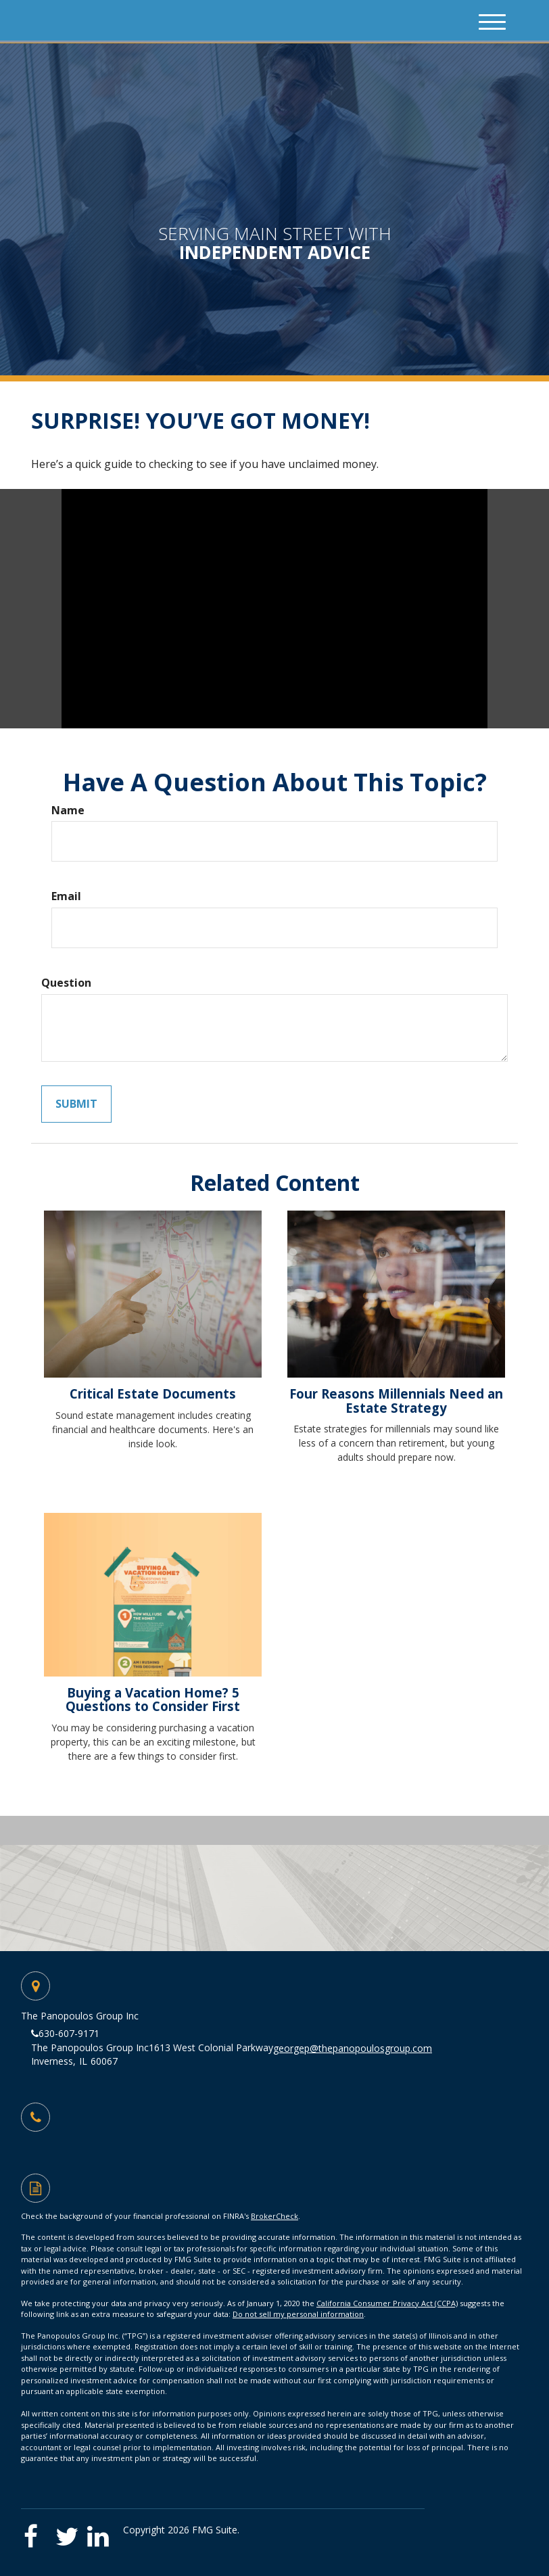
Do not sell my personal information (298, 2314)
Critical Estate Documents (153, 1393)
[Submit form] (76, 1104)
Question (66, 982)
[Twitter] (70, 2532)
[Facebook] (37, 2532)
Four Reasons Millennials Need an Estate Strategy (396, 1400)
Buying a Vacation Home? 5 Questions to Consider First (153, 1699)
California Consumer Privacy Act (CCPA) (387, 2303)
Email (66, 896)
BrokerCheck (274, 2216)
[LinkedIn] (102, 2532)
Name (68, 810)
